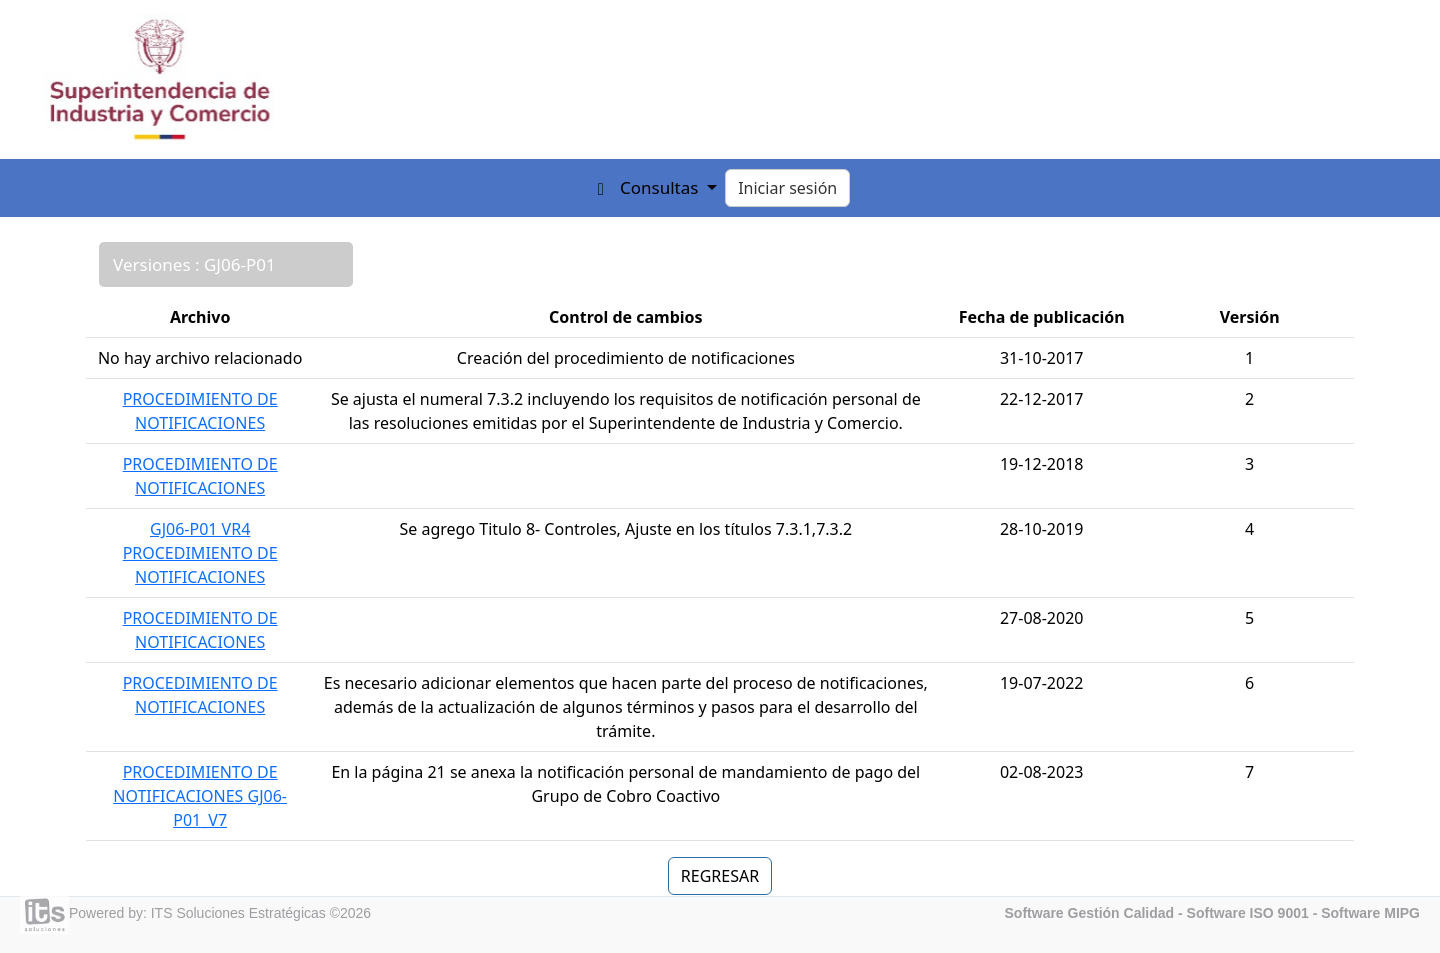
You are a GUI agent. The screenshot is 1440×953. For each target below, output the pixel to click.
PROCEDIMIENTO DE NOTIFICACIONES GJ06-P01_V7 (200, 796)
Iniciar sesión (787, 188)
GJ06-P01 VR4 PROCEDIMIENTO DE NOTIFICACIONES (200, 553)
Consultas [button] (661, 187)
